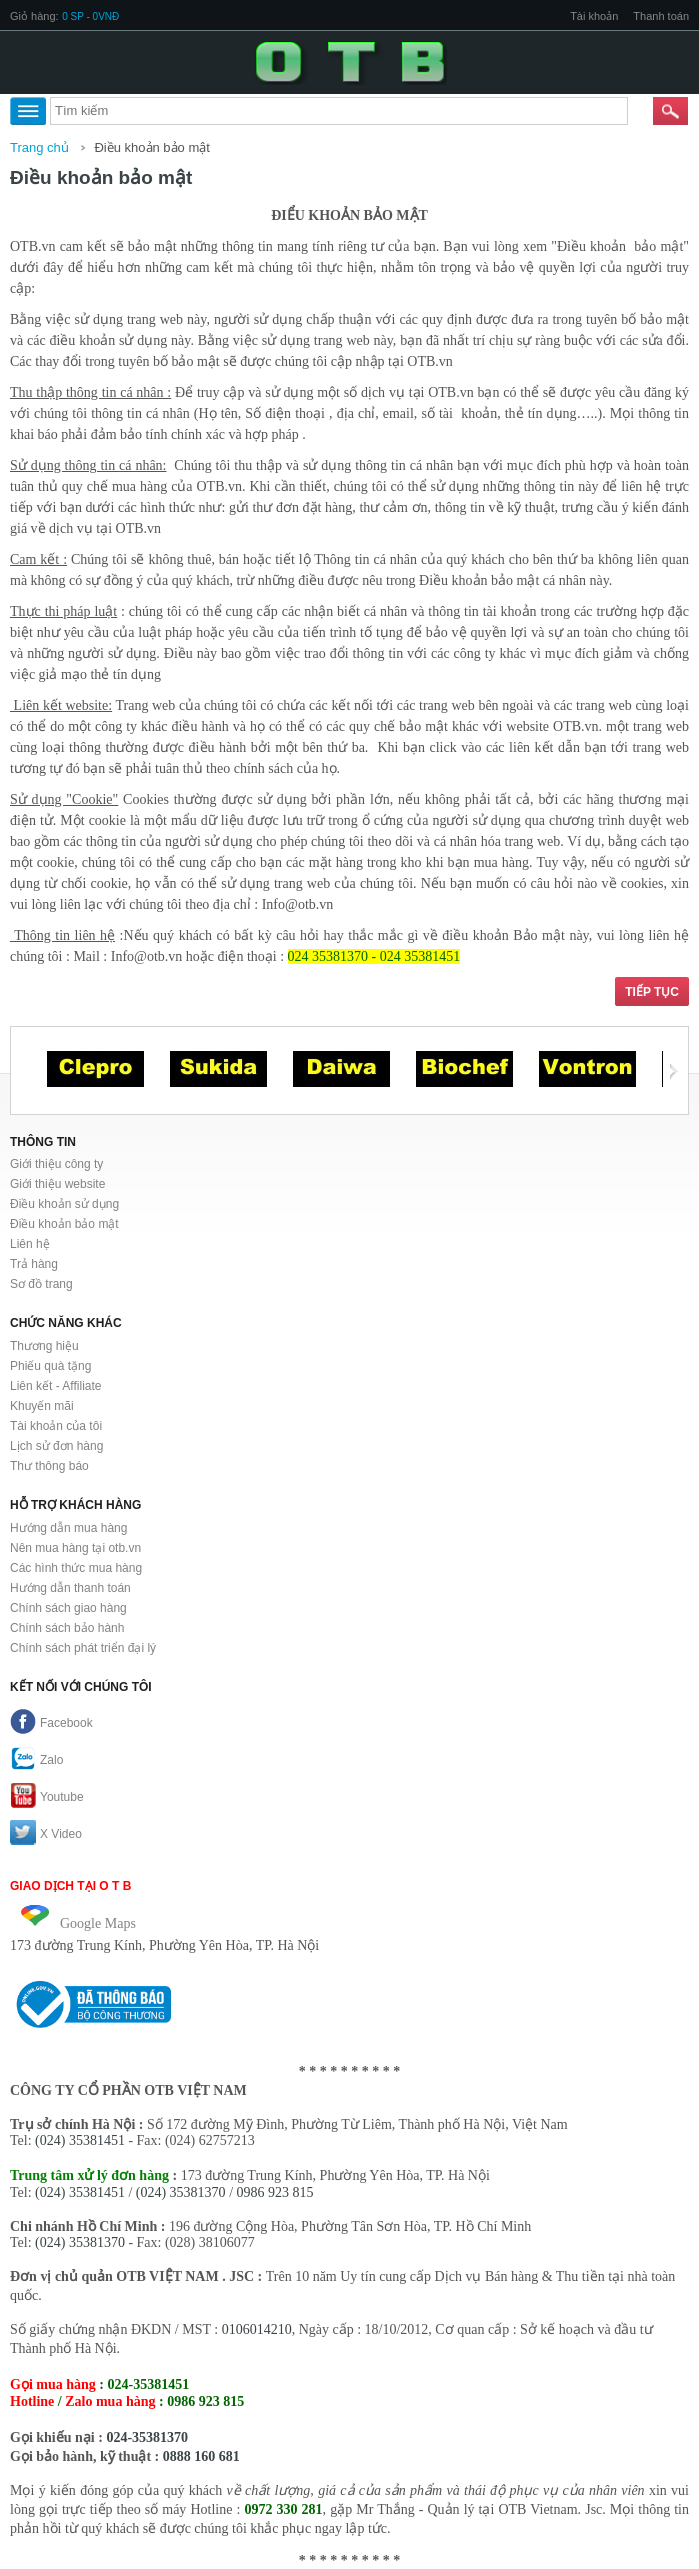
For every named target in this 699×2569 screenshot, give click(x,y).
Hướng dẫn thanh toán (70, 1588)
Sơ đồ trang (41, 1284)
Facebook (51, 1723)
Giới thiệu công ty (56, 1164)
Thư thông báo (49, 1466)
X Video (46, 1834)
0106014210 (257, 2329)
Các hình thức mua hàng (76, 1568)
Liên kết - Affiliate (56, 1386)
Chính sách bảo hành (67, 1628)
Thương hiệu (44, 1346)
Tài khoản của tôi (56, 1426)
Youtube (47, 1797)
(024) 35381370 (181, 2192)
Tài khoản (594, 16)
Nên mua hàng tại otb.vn (75, 1548)
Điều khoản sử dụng (64, 1204)
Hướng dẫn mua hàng (68, 1528)
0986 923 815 (275, 2192)
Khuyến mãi (42, 1406)
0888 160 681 (201, 2456)
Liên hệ (30, 1244)
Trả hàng (34, 1264)
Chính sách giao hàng (68, 1608)
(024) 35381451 (80, 2140)
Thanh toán (661, 16)
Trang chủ (39, 147)
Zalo (36, 1760)
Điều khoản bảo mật (151, 147)
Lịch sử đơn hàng (56, 1446)
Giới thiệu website (57, 1184)
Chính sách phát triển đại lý (83, 1648)
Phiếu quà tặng (50, 1366)
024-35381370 (147, 2437)
